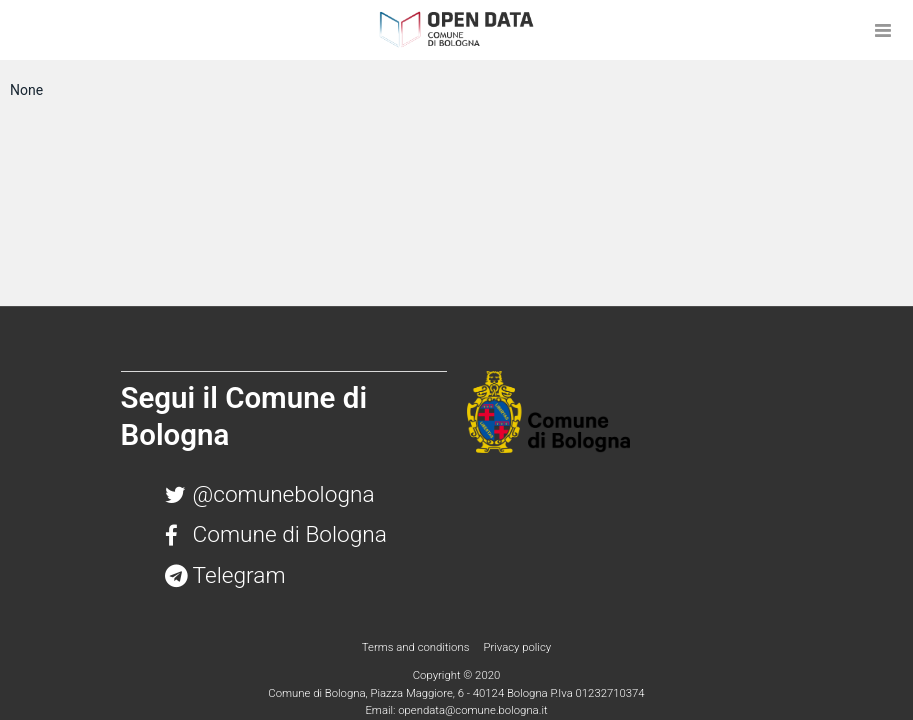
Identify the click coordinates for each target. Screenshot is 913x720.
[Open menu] (883, 30)
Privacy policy (517, 647)
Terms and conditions (417, 647)
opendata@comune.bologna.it (472, 710)
